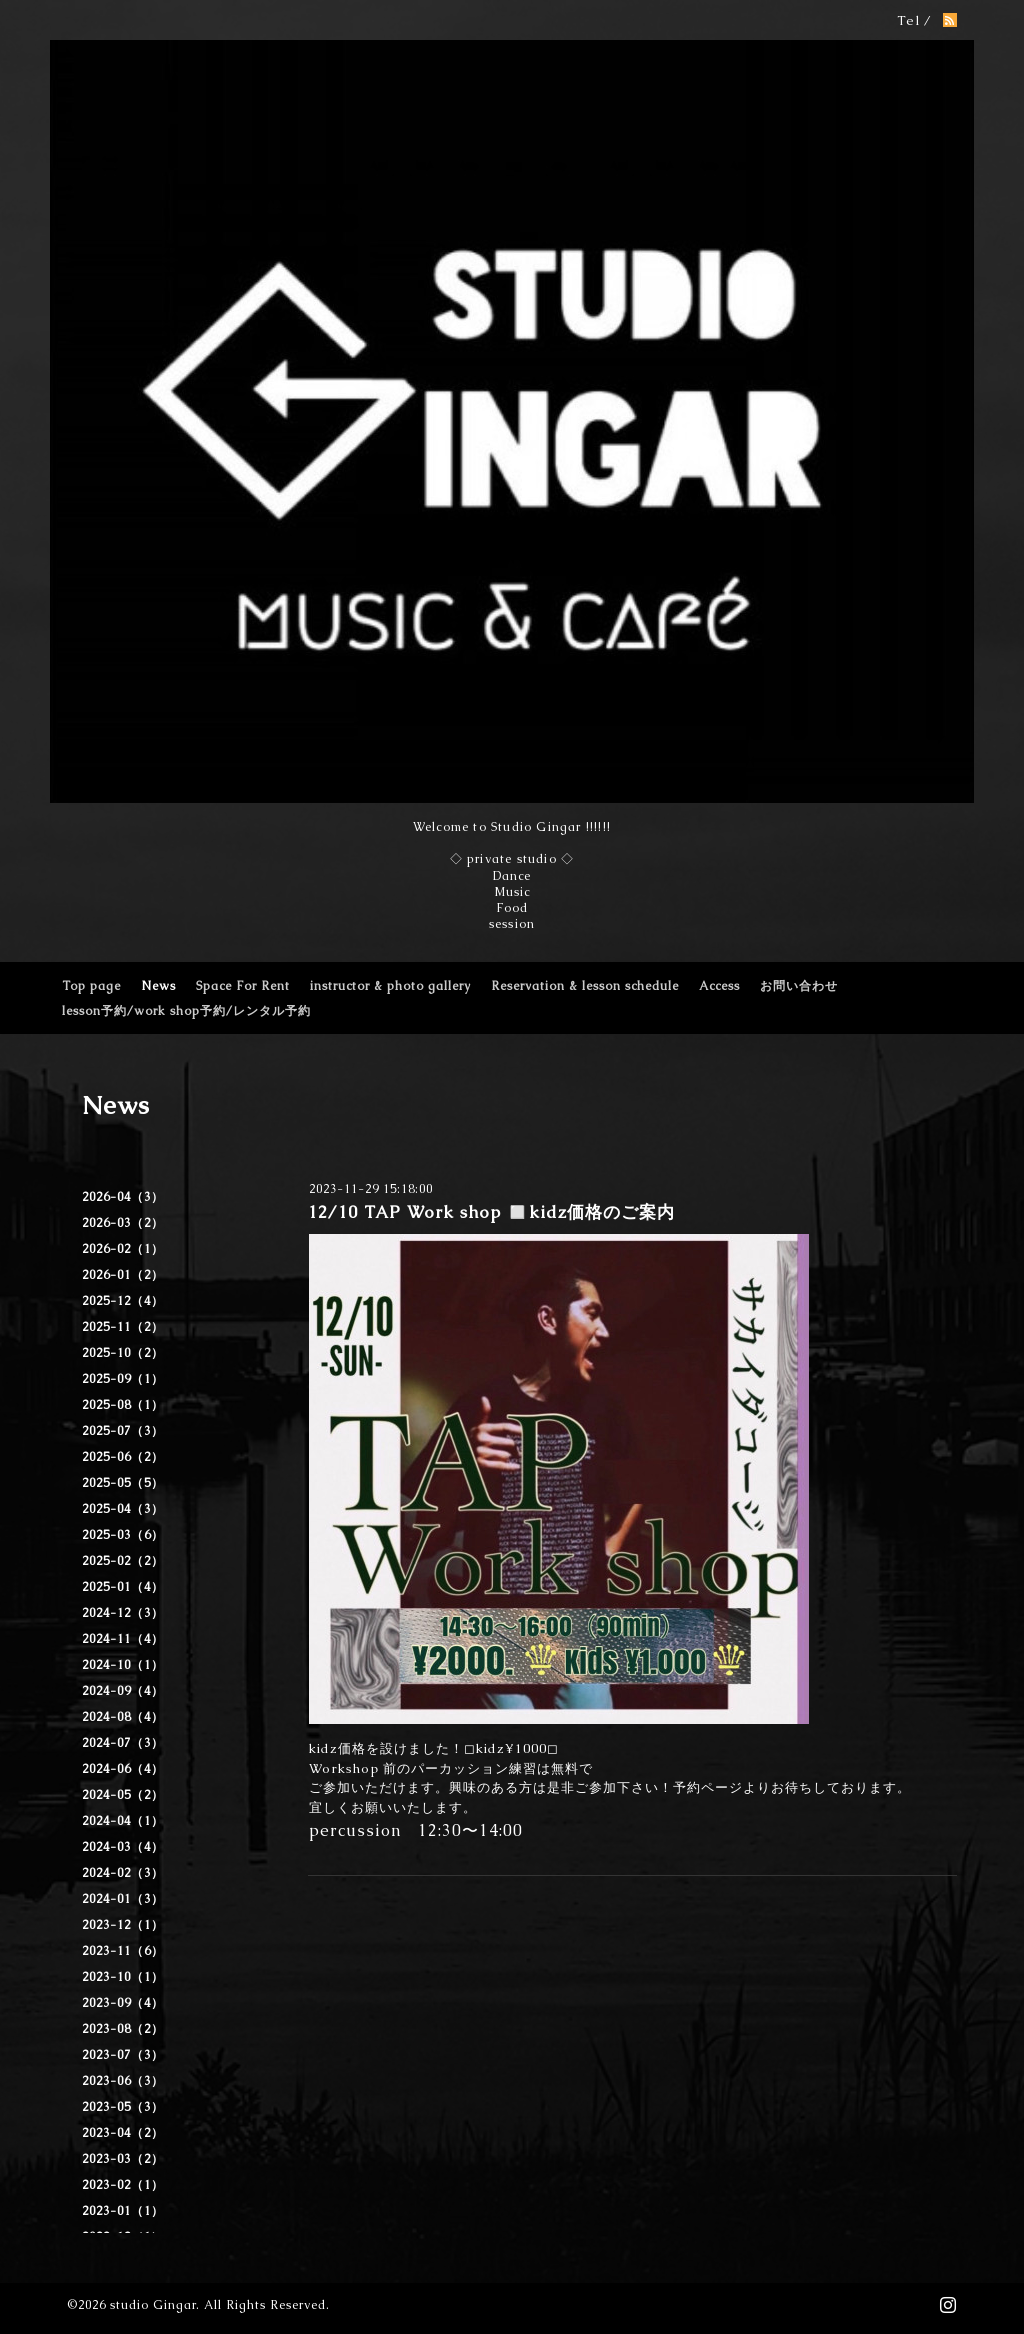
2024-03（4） (123, 1847)
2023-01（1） (123, 2211)
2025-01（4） (123, 1587)
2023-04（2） (123, 2133)
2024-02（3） (123, 1873)
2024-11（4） (123, 1639)
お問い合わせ (799, 986)
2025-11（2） (123, 1327)
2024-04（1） (123, 1821)
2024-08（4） (123, 1717)
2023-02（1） (123, 2185)
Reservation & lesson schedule (585, 986)
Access (719, 986)
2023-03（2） (123, 2159)
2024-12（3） (123, 1613)
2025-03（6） (123, 1535)
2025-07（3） (123, 1431)
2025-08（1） (123, 1405)
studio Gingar (153, 2305)
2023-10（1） (123, 1977)
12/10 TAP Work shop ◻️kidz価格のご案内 (491, 1212)
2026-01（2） (123, 1275)
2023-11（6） (123, 1951)
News (158, 986)
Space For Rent (243, 986)
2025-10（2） (123, 1353)
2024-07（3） (123, 1743)
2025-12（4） (123, 1301)
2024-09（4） (123, 1691)
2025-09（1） (123, 1379)
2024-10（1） (123, 1665)
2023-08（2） (123, 2029)
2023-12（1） (123, 1925)
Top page (91, 986)
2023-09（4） (123, 2003)
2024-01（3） (123, 1899)
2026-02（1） (123, 1249)
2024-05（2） (123, 1795)
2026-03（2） (123, 1223)
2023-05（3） (123, 2107)
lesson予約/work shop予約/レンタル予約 (186, 1011)
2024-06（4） (123, 1769)
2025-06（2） (123, 1457)
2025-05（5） (123, 1483)
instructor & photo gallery (390, 986)
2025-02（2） (123, 1561)
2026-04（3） (123, 1197)
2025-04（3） (123, 1509)
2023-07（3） (123, 2055)
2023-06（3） (123, 2081)
